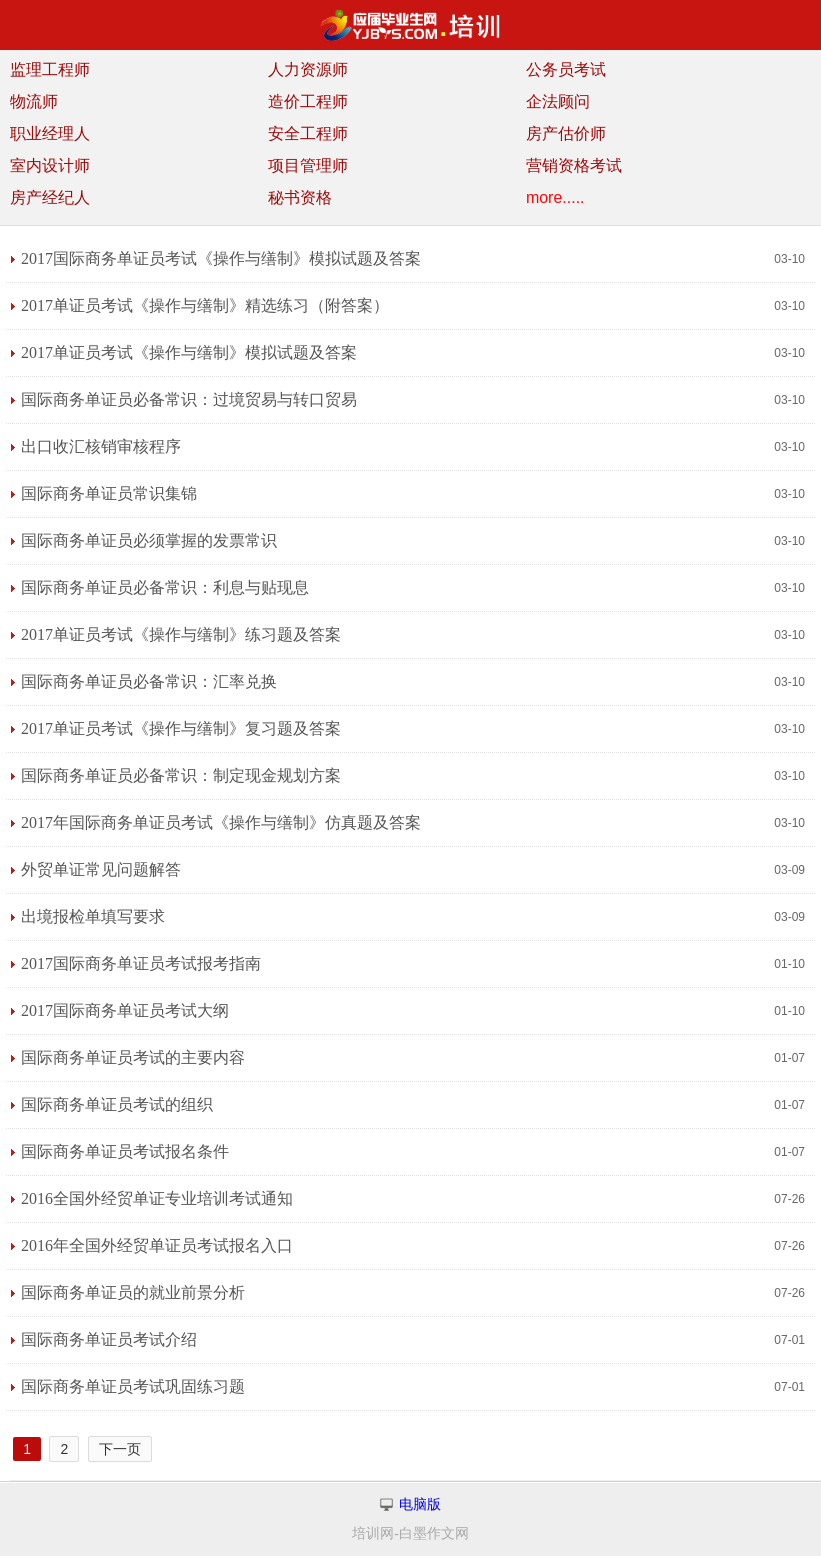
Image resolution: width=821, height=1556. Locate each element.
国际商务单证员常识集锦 (109, 493)
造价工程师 (308, 101)
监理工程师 (50, 69)
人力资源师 (308, 69)
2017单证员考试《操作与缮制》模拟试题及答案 (189, 352)
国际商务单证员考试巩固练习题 (133, 1386)
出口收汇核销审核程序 (101, 446)
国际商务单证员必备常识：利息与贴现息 (165, 587)
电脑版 (420, 1504)
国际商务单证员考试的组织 (117, 1104)
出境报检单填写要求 (93, 916)
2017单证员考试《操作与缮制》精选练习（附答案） (205, 305)
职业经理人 (50, 133)
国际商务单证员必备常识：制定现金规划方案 (181, 775)
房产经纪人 (50, 197)
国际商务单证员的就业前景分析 (133, 1292)
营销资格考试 (574, 165)
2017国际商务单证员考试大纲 (125, 1010)
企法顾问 (558, 101)
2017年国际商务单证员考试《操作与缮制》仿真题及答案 (221, 822)
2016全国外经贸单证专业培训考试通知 (157, 1198)
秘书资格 (300, 197)
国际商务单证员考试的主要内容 (133, 1057)
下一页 (120, 1449)
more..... (555, 197)
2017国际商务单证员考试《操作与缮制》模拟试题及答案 (221, 258)
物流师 (34, 101)
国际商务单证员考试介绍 (109, 1339)
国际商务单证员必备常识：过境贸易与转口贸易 (189, 399)
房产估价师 (566, 133)
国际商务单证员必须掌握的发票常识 (149, 540)
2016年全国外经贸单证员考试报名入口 (157, 1245)
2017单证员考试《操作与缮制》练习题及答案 (181, 634)
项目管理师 (308, 165)
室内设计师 (50, 165)
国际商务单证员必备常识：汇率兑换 (149, 681)
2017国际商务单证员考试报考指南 (141, 963)
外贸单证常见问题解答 (101, 869)
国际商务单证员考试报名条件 (125, 1151)
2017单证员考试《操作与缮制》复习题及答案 (181, 728)
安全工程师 (308, 133)
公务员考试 (566, 69)
